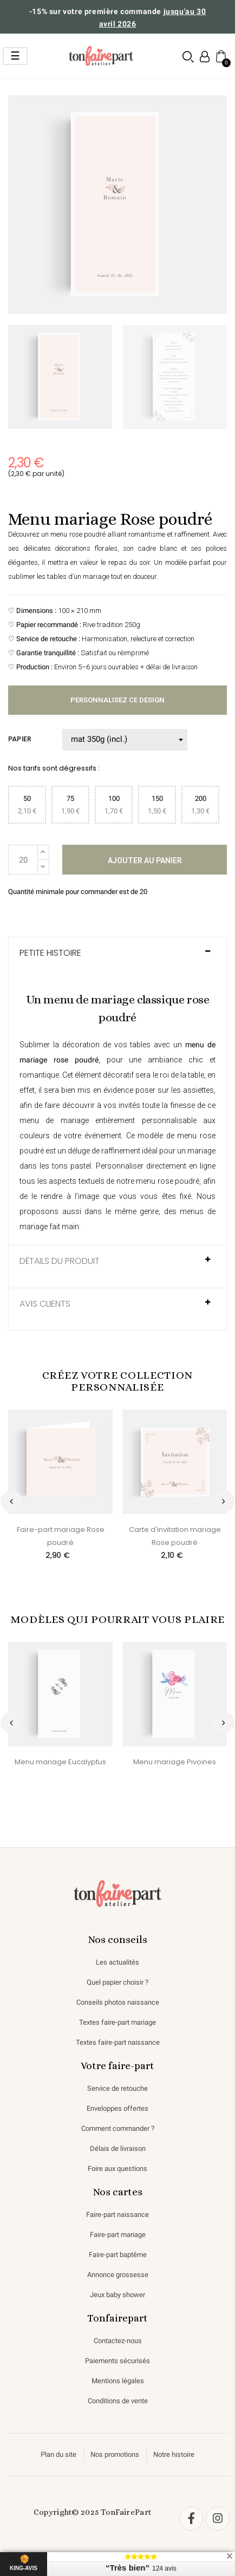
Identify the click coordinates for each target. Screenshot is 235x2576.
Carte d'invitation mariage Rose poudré (175, 1536)
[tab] (117, 958)
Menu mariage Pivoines (174, 1762)
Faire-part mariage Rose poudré (61, 1536)
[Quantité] (23, 860)
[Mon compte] (205, 56)
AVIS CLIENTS (44, 1304)
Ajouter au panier (145, 860)
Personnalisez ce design (117, 700)
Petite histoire (50, 953)
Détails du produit (59, 1261)
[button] (188, 56)
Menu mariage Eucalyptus (60, 1762)
